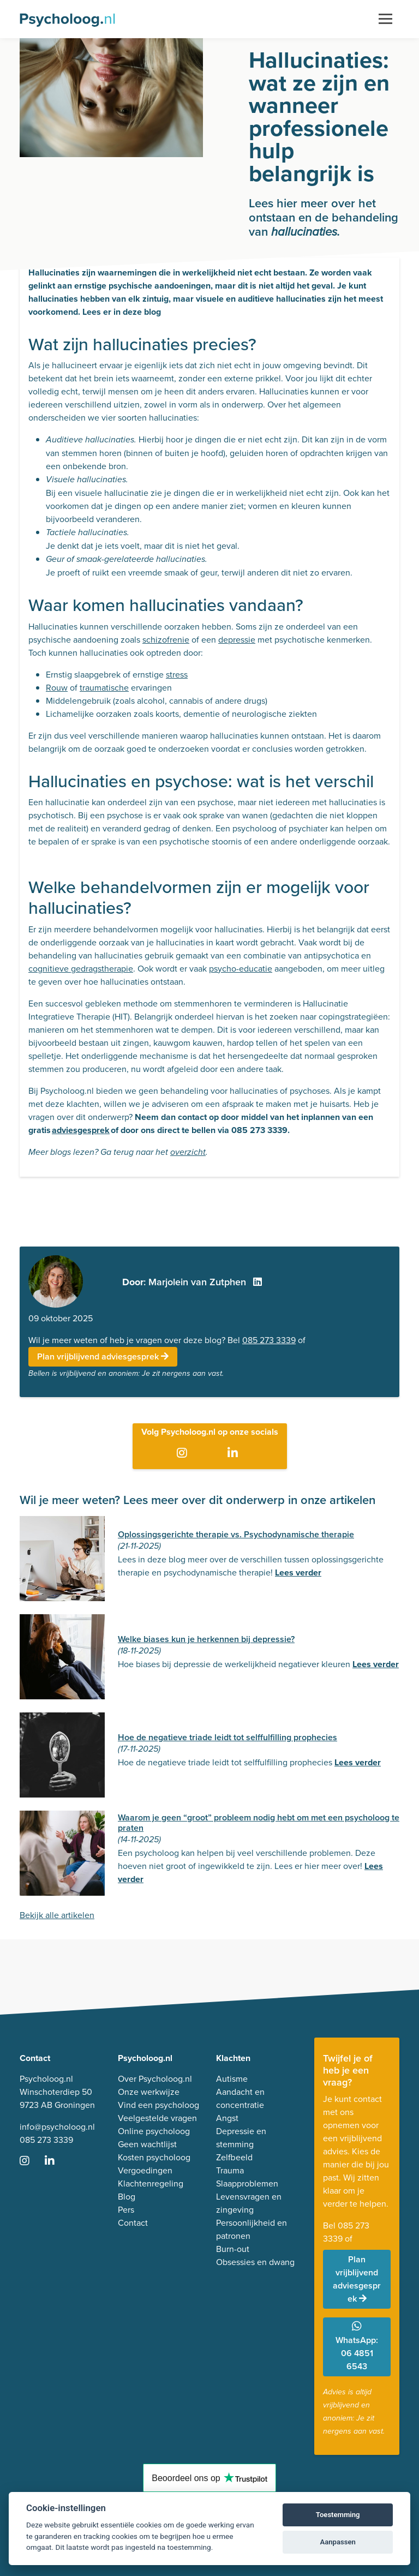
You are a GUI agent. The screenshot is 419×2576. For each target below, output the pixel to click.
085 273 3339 (269, 1340)
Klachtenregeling (150, 2183)
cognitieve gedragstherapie (80, 968)
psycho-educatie (240, 968)
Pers (126, 2209)
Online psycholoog (154, 2131)
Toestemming (338, 2515)
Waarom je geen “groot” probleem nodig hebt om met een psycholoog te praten (258, 1822)
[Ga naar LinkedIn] (235, 1453)
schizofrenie (165, 639)
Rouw (57, 687)
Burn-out (232, 2249)
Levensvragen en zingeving (249, 2203)
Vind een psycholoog (158, 2105)
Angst (227, 2118)
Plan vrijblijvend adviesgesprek (103, 1356)
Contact (133, 2222)
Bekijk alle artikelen (57, 1915)
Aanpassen (338, 2542)
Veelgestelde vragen (157, 2118)
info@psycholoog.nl (57, 2126)
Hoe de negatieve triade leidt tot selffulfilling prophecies (227, 1737)
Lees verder (298, 1572)
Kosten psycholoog (154, 2157)
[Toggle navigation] (385, 19)
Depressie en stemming (241, 2137)
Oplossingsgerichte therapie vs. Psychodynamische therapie (236, 1534)
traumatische (104, 687)
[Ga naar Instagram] (184, 1453)
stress (177, 674)
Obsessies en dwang (255, 2262)
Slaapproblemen (247, 2183)
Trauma (230, 2170)
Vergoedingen (145, 2170)
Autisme (232, 2078)
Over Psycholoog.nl (155, 2078)
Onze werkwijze (148, 2092)
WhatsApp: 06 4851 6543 (357, 2347)
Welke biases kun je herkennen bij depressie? (206, 1639)
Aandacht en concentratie (240, 2098)
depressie (236, 639)
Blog (126, 2196)
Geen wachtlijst (147, 2144)
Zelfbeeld (234, 2157)
